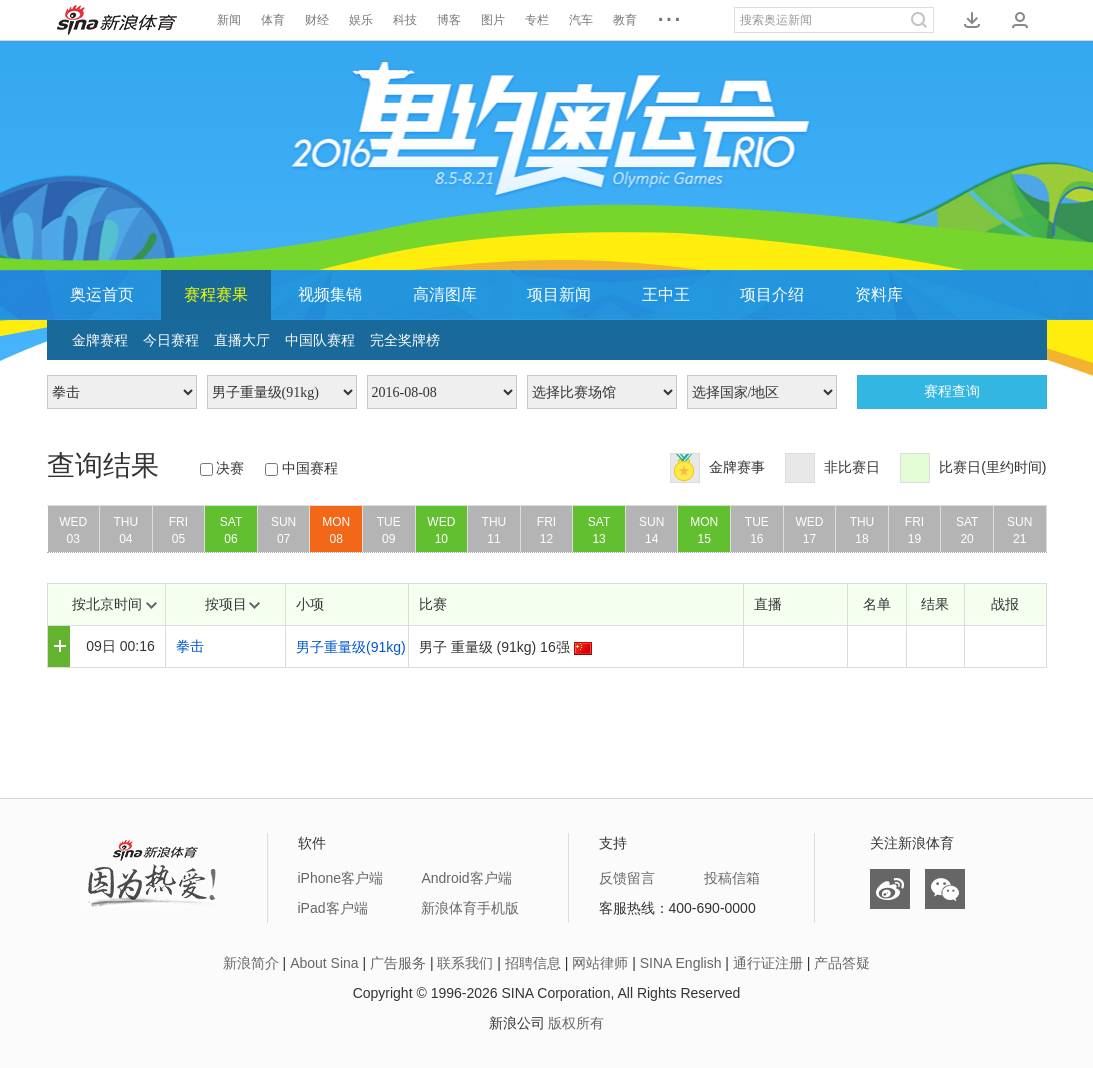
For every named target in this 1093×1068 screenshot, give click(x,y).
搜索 (919, 20)
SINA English (681, 963)
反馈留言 (627, 878)
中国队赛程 (320, 340)
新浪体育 (117, 20)
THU (126, 534)
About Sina (324, 963)
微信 (945, 889)
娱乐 (361, 20)
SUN (284, 534)
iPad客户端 (333, 908)
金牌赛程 (100, 340)
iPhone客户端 (341, 878)
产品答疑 (842, 963)
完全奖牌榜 (405, 340)
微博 (890, 889)
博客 (449, 20)
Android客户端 (466, 878)
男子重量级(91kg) (351, 647)
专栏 (537, 20)
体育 (273, 20)
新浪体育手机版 (470, 908)
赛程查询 (952, 391)
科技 (405, 20)
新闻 (229, 20)
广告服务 (398, 963)
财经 (317, 20)
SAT (231, 534)
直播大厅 (242, 340)
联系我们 (465, 963)
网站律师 (600, 963)
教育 (625, 20)
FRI (179, 534)
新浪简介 (251, 963)
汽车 (581, 20)
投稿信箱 (732, 878)
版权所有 (576, 1023)
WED (74, 534)
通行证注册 (768, 963)
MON (336, 534)
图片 (493, 20)
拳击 (190, 646)
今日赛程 (171, 340)
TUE (389, 534)
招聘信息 (533, 963)
